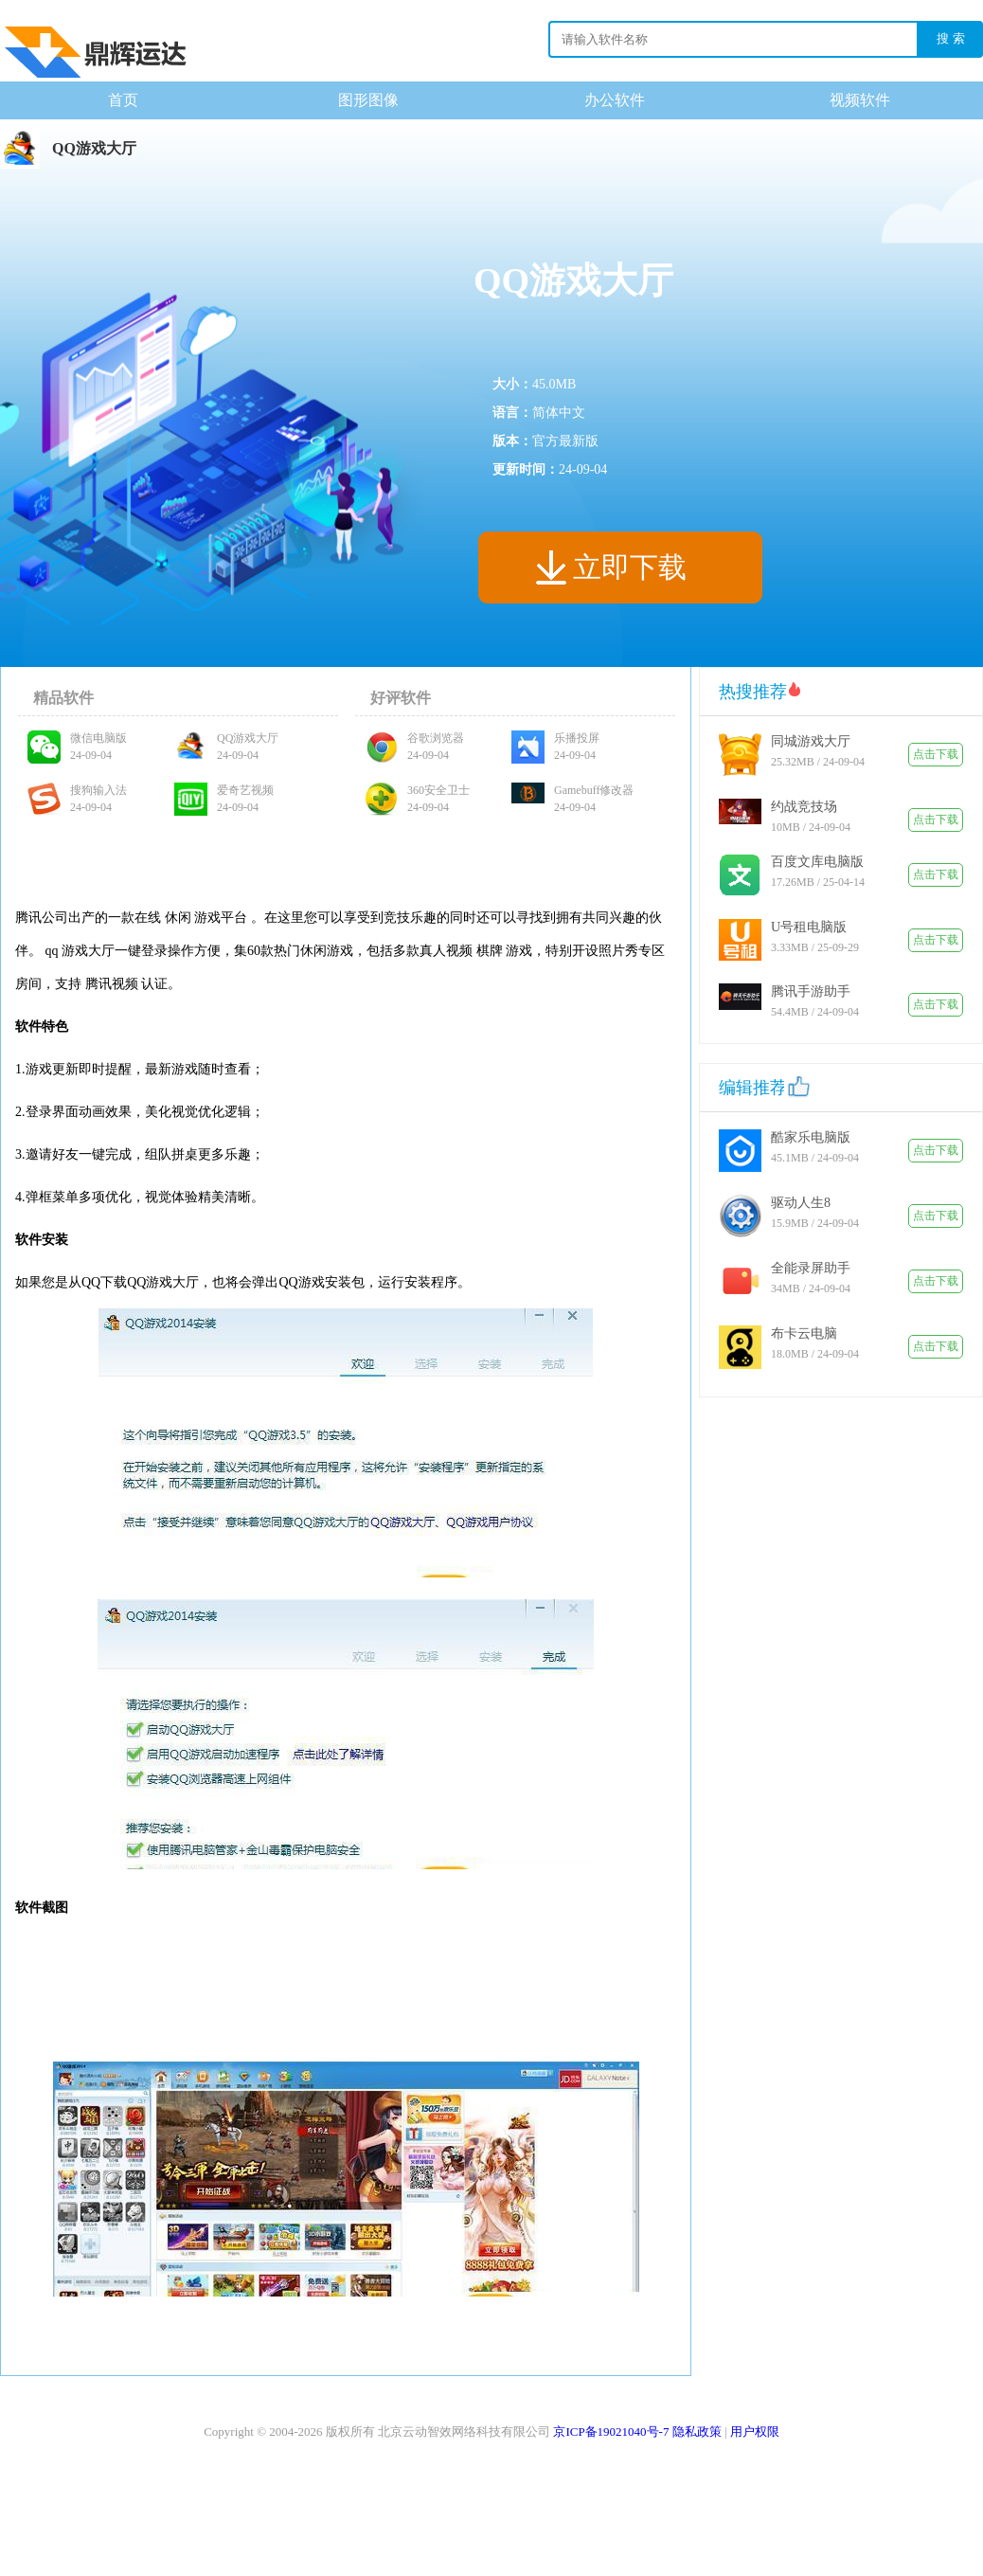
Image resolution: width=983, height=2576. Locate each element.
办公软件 (614, 100)
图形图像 (368, 100)
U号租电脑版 (809, 927)
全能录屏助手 (810, 1268)
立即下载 (630, 567)
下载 (94, 43)
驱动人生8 (801, 1203)
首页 (123, 100)
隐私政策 (697, 2431)
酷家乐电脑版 (810, 1137)
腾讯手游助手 (810, 991)
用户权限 (754, 2431)
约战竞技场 (804, 807)
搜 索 (951, 38)
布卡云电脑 (804, 1333)
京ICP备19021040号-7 (611, 2431)
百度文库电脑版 (817, 862)
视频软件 (860, 100)
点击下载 (935, 754)
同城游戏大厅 (810, 741)
